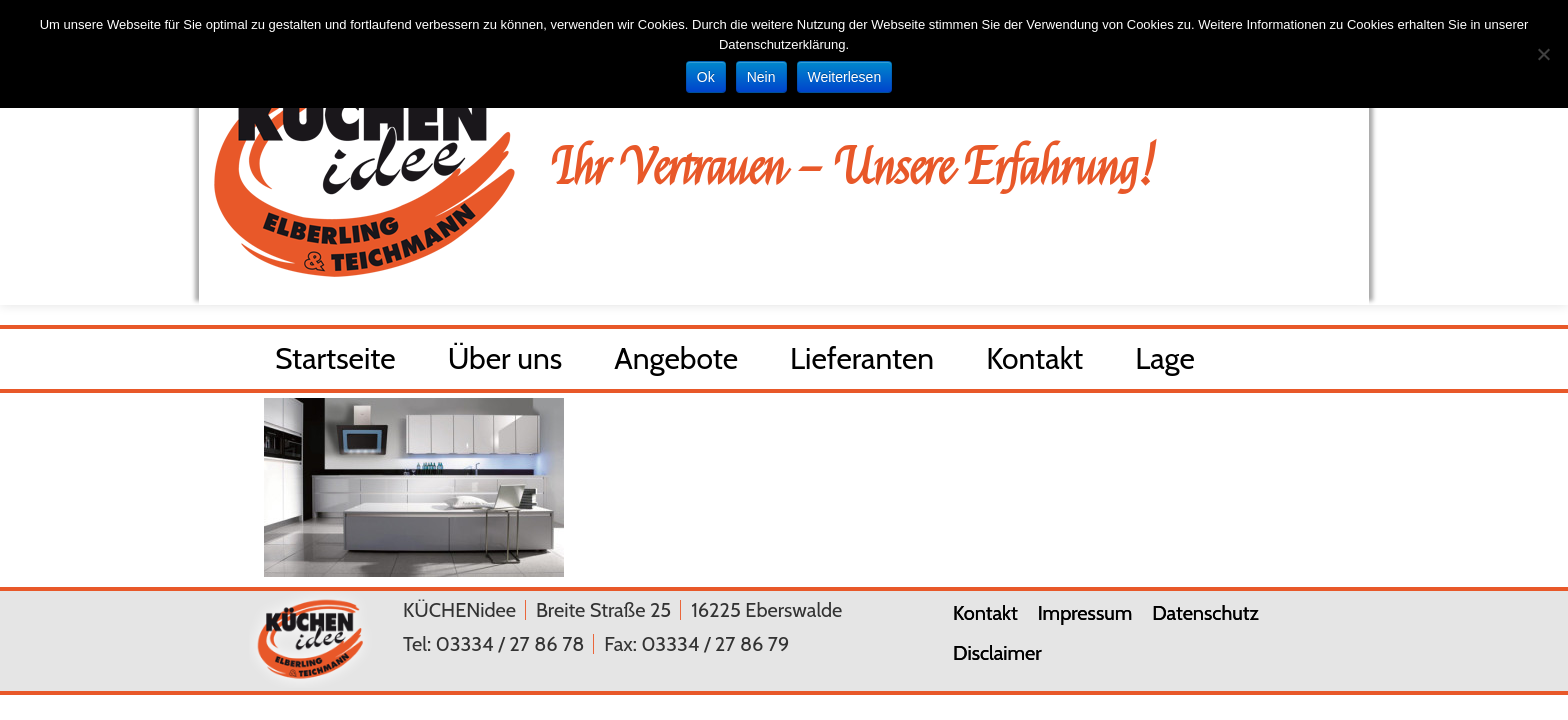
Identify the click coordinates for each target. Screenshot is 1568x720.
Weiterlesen (845, 77)
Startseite (335, 363)
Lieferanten (862, 363)
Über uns (505, 363)
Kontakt (1034, 363)
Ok (706, 77)
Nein (761, 77)
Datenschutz (1205, 613)
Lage (1165, 363)
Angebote (676, 363)
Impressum (1085, 613)
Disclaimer (997, 653)
